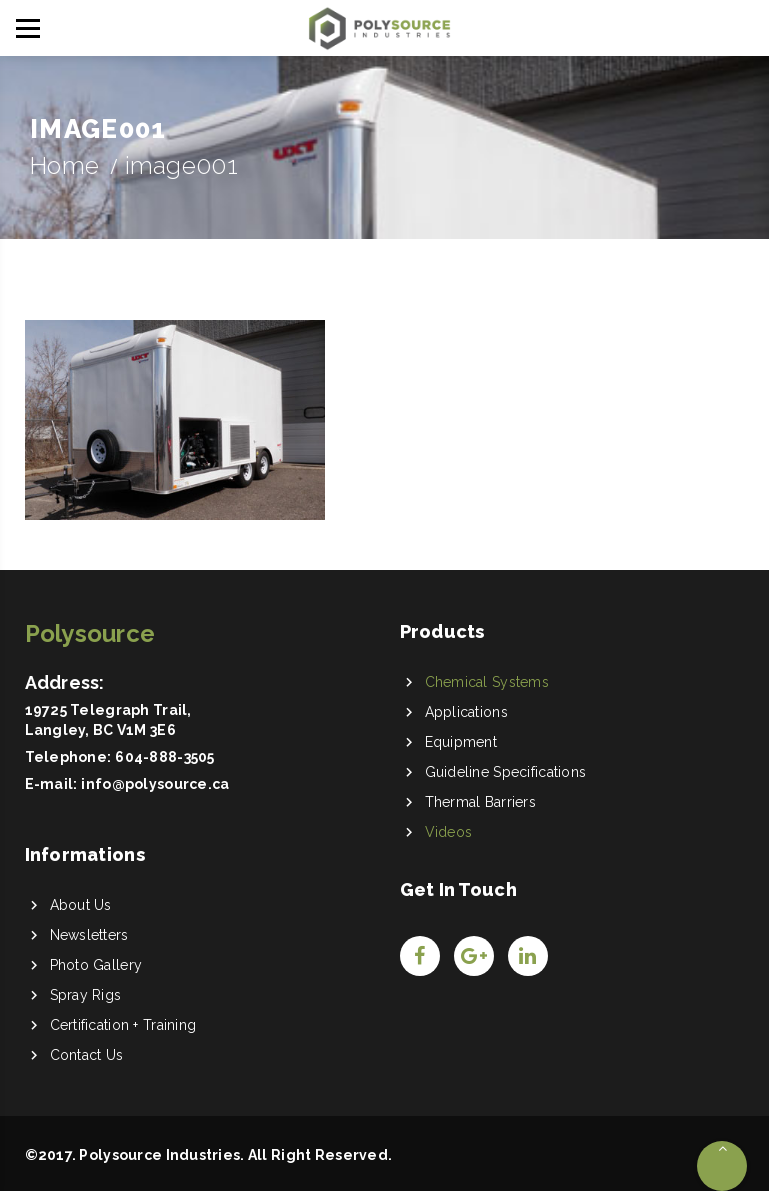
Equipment (461, 742)
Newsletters (89, 935)
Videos (449, 832)
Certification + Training (123, 1025)
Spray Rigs (86, 995)
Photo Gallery (96, 965)
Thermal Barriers (480, 802)
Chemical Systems (487, 682)
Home (64, 165)
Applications (466, 712)
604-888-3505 (164, 757)
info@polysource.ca (155, 784)
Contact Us (87, 1055)
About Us (81, 905)
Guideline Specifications (506, 772)
